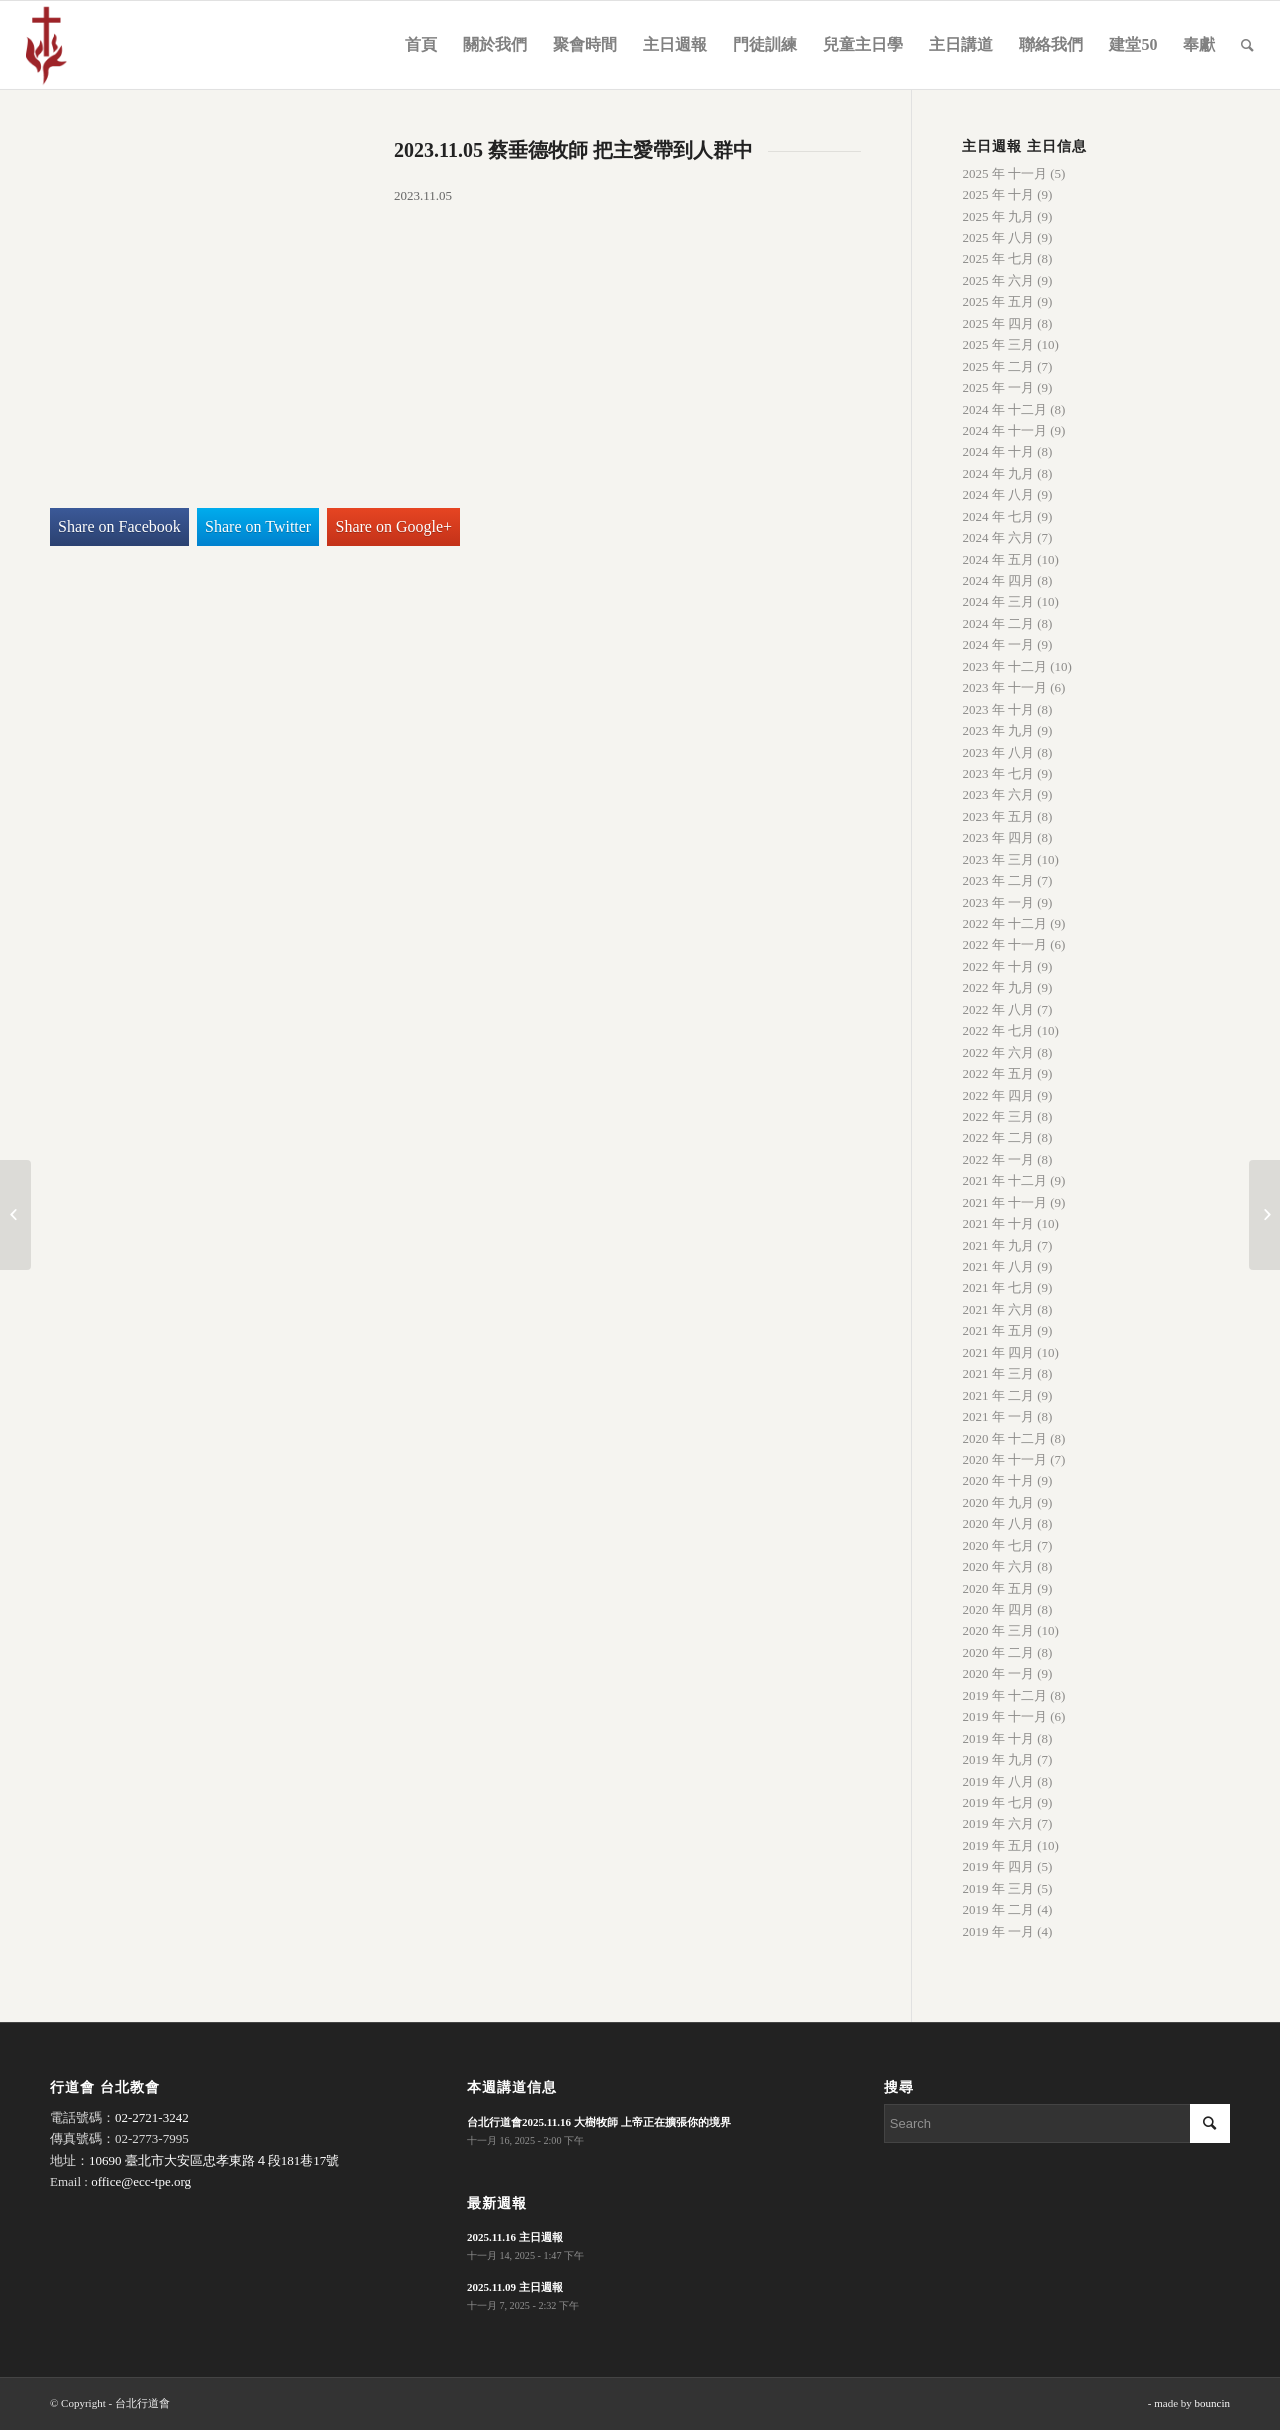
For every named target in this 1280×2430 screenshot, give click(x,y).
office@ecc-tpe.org (141, 2181)
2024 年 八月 (998, 494)
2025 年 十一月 (1004, 173)
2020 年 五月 (998, 1588)
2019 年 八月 (998, 1781)
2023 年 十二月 (1004, 666)
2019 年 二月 (998, 1909)
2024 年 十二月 (1004, 409)
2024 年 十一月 (1004, 430)
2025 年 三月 (998, 344)
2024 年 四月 (998, 580)
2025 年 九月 (998, 216)
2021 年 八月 (998, 1266)
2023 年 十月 (998, 709)
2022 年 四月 (998, 1095)
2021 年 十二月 (1004, 1180)
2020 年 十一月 (1004, 1459)
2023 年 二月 (998, 880)
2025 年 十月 (998, 194)
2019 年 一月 (998, 1931)
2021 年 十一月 (1004, 1202)
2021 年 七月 (998, 1287)
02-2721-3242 (152, 2117)
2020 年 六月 (998, 1566)
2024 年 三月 (998, 601)
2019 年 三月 (998, 1888)
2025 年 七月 (998, 258)
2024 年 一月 (998, 644)
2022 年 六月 (998, 1052)
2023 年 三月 (998, 859)
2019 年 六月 (998, 1823)
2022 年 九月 (998, 987)
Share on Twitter (258, 526)
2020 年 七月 (998, 1545)
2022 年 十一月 (1004, 944)
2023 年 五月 (998, 816)
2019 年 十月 (998, 1738)
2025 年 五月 (998, 301)
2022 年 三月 (998, 1116)
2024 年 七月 (998, 516)
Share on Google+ (394, 526)
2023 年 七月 (998, 773)
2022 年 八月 (998, 1009)
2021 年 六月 (998, 1309)
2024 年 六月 (998, 537)
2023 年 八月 (998, 752)
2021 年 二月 (998, 1395)
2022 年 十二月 (1004, 923)
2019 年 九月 (998, 1759)
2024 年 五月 (998, 559)
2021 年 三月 (998, 1373)
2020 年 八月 (998, 1523)
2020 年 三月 (998, 1630)
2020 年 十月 (998, 1480)
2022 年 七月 (998, 1030)
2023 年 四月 (998, 837)
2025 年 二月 (998, 366)
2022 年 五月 (998, 1073)
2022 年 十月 (998, 966)
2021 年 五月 (998, 1330)
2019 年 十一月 (1004, 1716)
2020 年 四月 (998, 1609)
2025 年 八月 (998, 237)
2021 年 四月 (998, 1352)
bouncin (1212, 2403)
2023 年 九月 (998, 730)
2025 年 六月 (998, 280)
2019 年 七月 (998, 1802)
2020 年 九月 (998, 1502)
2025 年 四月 (998, 323)
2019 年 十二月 (1004, 1695)
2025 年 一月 (998, 387)
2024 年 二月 (998, 623)
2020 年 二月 (998, 1652)
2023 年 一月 (998, 902)
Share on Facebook (119, 526)
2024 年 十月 (998, 451)
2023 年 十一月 (1004, 687)
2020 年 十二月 (1004, 1438)
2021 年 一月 (998, 1416)
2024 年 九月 (998, 473)
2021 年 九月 (998, 1245)
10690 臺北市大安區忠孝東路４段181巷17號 (214, 2160)
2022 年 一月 (998, 1159)
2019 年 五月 (998, 1845)
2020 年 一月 (998, 1673)
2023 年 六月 (998, 794)
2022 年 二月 (998, 1137)
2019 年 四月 (998, 1866)
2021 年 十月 (998, 1223)
